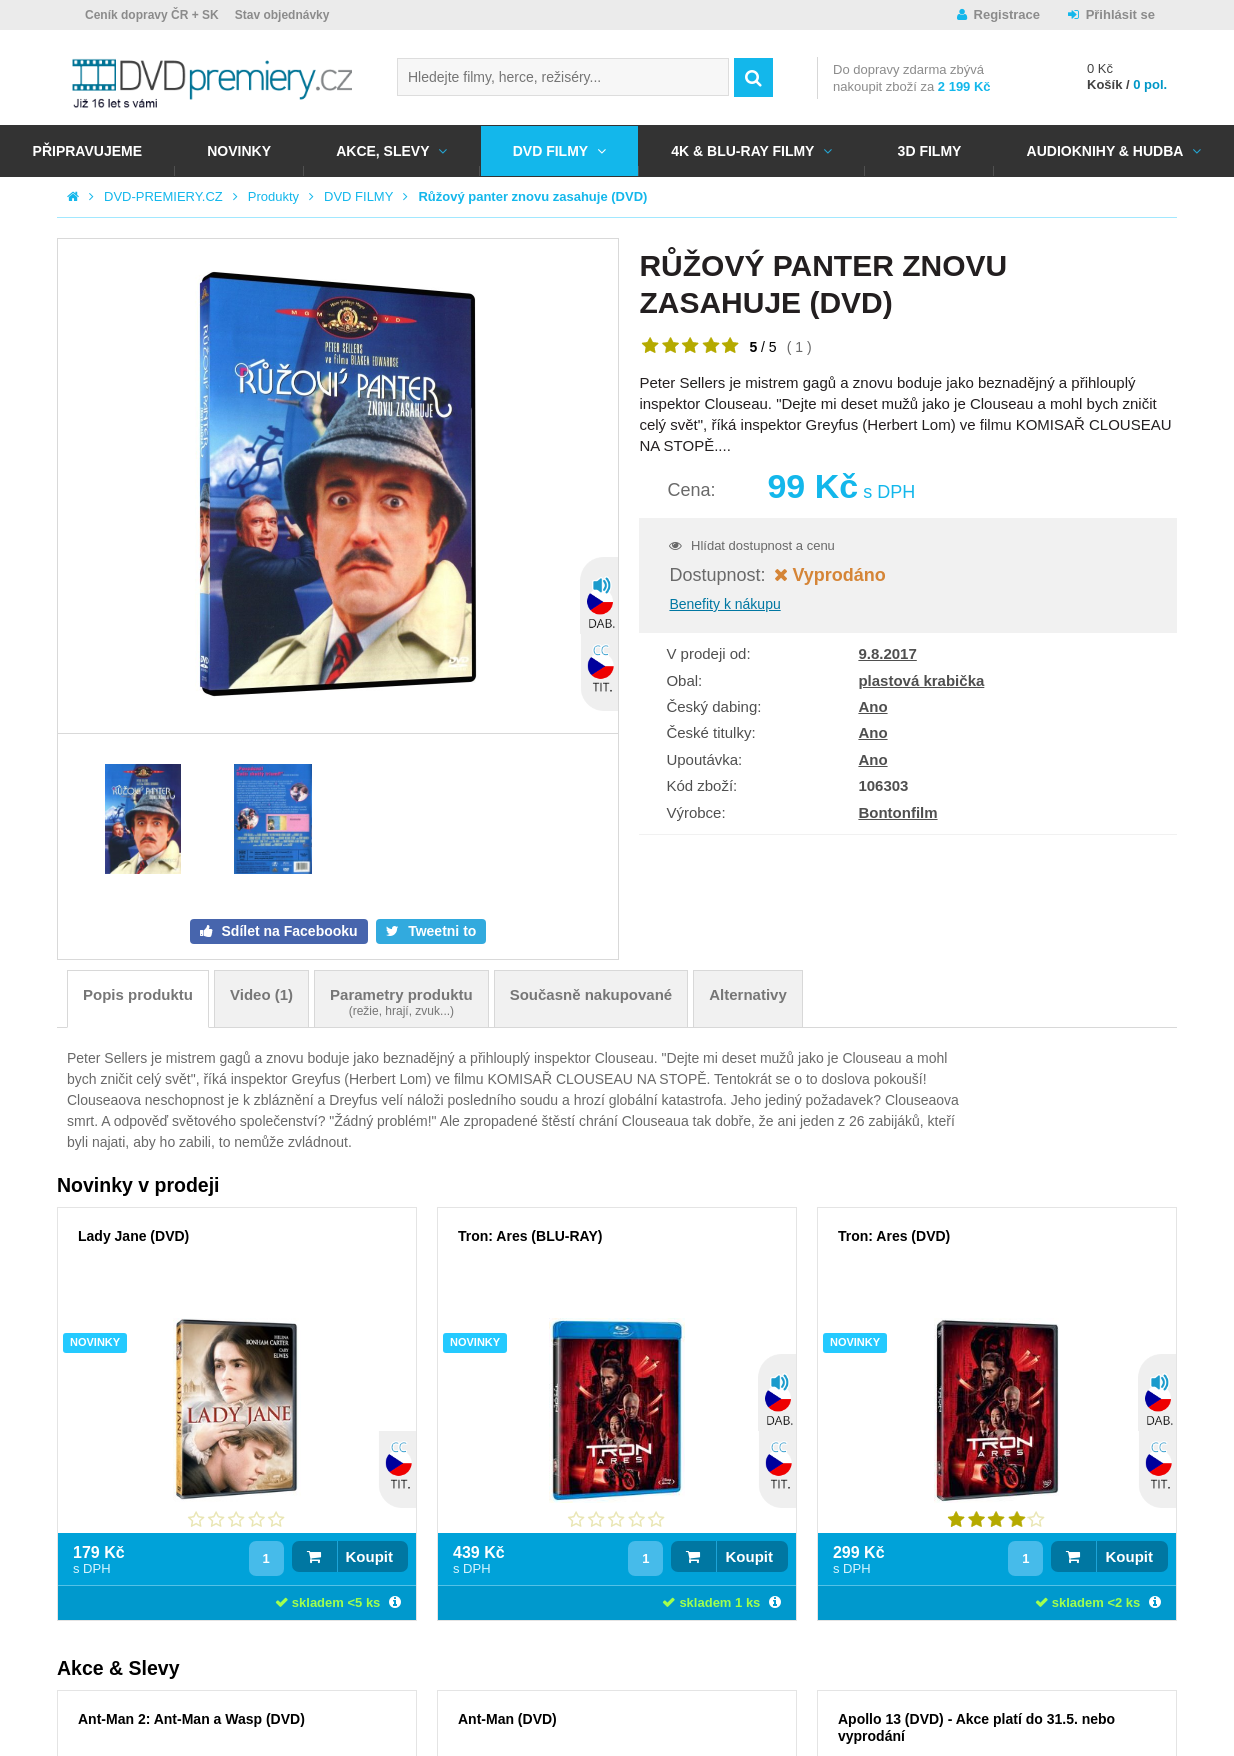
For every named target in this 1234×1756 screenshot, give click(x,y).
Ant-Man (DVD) (507, 1719)
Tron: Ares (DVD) (894, 1236)
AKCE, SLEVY (382, 151)
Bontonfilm (897, 812)
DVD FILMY (550, 151)
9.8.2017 (887, 653)
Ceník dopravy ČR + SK (152, 15)
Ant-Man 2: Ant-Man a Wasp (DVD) (191, 1719)
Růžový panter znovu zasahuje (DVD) (532, 196)
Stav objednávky (282, 15)
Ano (872, 706)
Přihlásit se (1120, 14)
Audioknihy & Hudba (1105, 151)
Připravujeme (87, 151)
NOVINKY (239, 151)
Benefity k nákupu (724, 604)
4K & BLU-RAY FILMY (742, 151)
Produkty (273, 196)
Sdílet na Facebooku (288, 931)
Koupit (369, 1556)
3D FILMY (930, 151)
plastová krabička (921, 680)
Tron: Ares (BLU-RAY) (530, 1236)
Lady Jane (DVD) (133, 1236)
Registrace (1007, 14)
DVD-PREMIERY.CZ (163, 196)
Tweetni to (440, 931)
